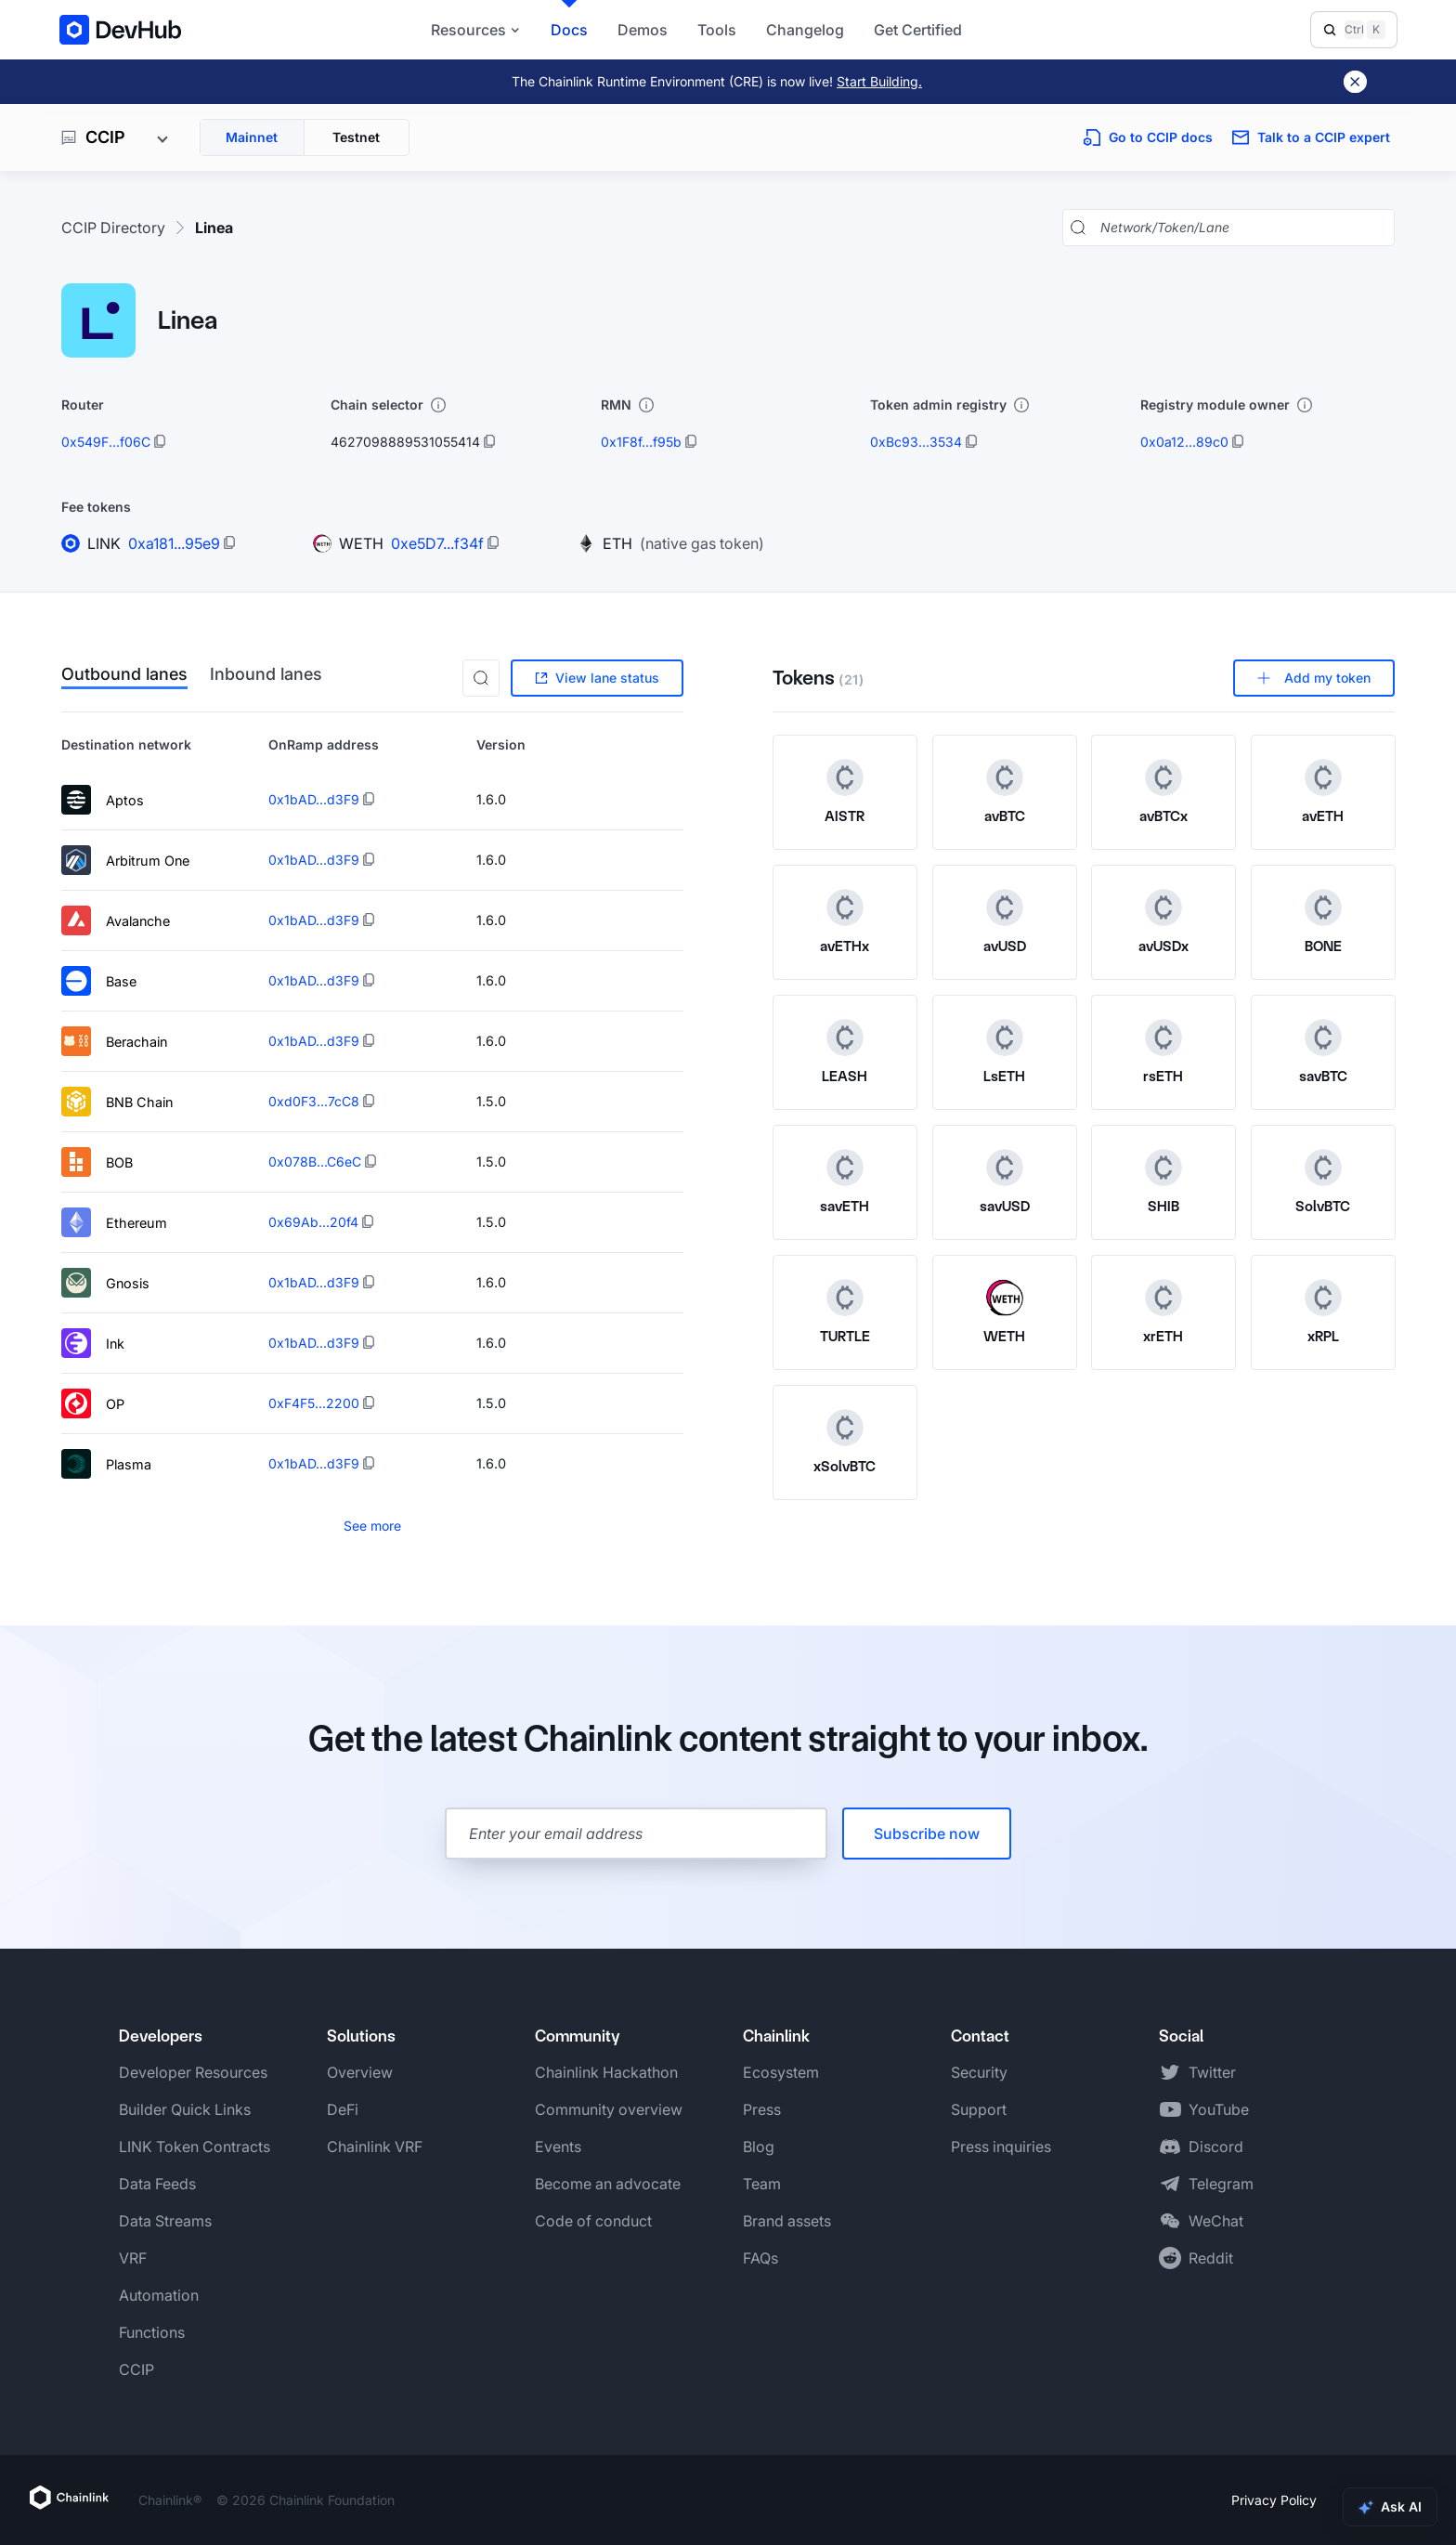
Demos (643, 29)
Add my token (1314, 677)
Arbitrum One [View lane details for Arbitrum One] (125, 860)
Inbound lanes (266, 675)
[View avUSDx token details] (1163, 922)
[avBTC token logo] (1003, 777)
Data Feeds (157, 2183)
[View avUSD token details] (1004, 922)
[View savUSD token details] (1004, 1182)
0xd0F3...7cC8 (313, 1101)
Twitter (1212, 2072)
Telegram (1221, 2183)
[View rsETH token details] (1163, 1052)
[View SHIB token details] (1163, 1182)
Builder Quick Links (185, 2109)
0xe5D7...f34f (437, 543)
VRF (133, 2258)
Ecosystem (781, 2072)
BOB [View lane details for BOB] (97, 1162)
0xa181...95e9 (174, 543)
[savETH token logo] (845, 1167)
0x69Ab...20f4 (313, 1222)
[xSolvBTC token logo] (845, 1427)
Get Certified (918, 29)
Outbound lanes (124, 675)
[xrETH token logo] (1163, 1297)
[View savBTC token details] (1323, 1052)
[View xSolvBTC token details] (845, 1442)
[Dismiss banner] (1355, 82)
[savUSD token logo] (1003, 1167)
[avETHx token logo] (845, 907)
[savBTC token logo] (1322, 1037)
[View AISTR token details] (845, 792)
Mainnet (252, 137)
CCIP (136, 2369)
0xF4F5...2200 (313, 1403)
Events (558, 2146)
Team (762, 2183)
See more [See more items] (372, 1526)
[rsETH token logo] (1163, 1037)
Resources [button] (476, 29)
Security (979, 2072)
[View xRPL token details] (1323, 1312)
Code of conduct (593, 2221)
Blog (758, 2146)
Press (762, 2109)
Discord (1216, 2146)
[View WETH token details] (1004, 1312)
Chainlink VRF (374, 2146)
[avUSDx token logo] (1163, 907)
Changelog (805, 29)
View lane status (597, 677)
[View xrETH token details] (1163, 1312)
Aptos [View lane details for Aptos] (102, 800)
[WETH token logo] (1003, 1297)
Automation (159, 2295)
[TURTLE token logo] (845, 1297)
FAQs (760, 2258)
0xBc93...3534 (916, 442)
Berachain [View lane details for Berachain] (114, 1041)
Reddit (1211, 2258)
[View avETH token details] (1323, 792)
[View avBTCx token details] (1163, 792)
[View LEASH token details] (845, 1052)
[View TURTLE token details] (845, 1312)
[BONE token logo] (1322, 907)
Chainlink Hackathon (606, 2072)
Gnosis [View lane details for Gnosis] (105, 1283)
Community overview (608, 2109)
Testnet (356, 137)
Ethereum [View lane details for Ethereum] (114, 1222)
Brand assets (787, 2221)
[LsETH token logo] (1003, 1037)
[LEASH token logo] (845, 1037)
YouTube (1219, 2109)
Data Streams (165, 2221)
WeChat (1216, 2221)
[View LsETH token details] (1004, 1052)
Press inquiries (1001, 2146)
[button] (481, 678)
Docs (569, 29)
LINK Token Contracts (194, 2146)
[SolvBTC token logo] (1322, 1167)
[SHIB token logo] (1163, 1167)
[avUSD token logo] (1003, 907)
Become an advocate (608, 2183)
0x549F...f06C (105, 442)
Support (979, 2109)
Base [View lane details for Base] (98, 981)
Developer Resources (193, 2072)
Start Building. (879, 81)
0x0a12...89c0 (1184, 442)
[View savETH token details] (845, 1182)
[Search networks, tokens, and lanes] (1243, 227)
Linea (214, 227)
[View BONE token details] (1323, 922)
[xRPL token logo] (1322, 1297)
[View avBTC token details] (1004, 792)
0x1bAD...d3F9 (313, 799)
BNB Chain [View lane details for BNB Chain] (117, 1101)
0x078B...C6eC (314, 1161)
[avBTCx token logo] (1163, 777)
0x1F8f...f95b (641, 442)
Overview (360, 2072)
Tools (716, 29)
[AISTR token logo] (845, 777)
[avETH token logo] (1322, 777)
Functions (152, 2332)
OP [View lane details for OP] (92, 1403)
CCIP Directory (113, 227)
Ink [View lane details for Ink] (92, 1343)
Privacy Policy (1274, 2500)
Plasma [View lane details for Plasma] (106, 1464)
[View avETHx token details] (845, 922)
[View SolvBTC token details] (1323, 1182)
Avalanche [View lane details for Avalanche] (115, 920)
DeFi (342, 2109)
